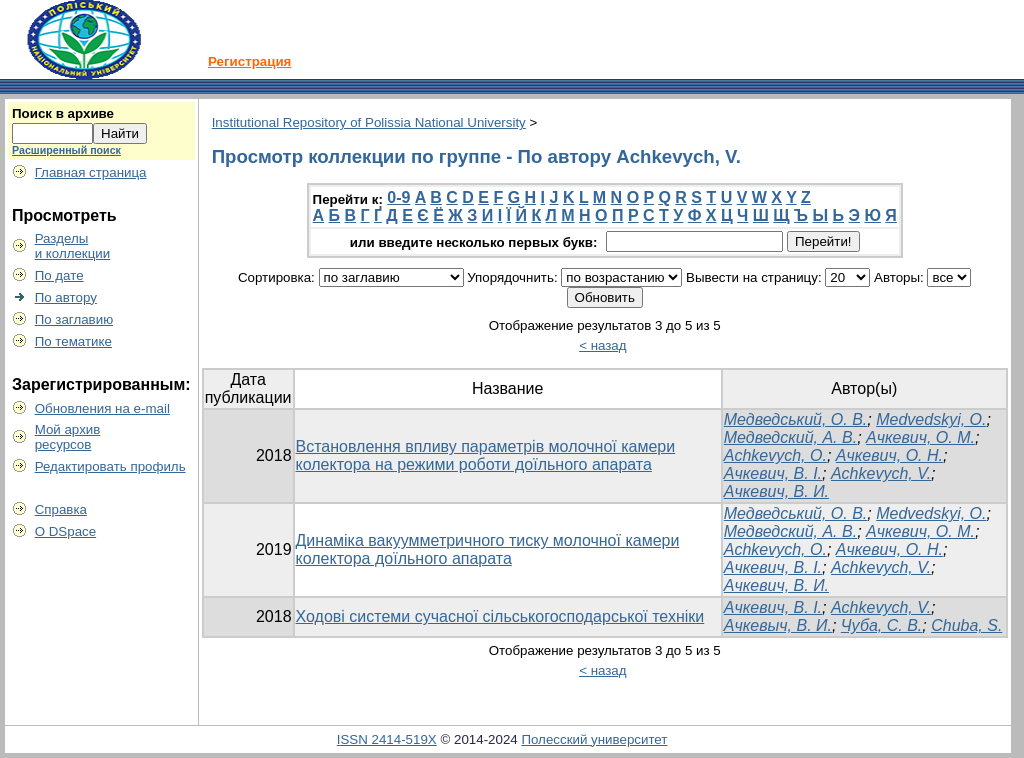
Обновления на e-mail (102, 408)
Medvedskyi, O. (931, 419)
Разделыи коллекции (73, 246)
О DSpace (66, 531)
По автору (66, 297)
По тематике (73, 341)
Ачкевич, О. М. (920, 437)
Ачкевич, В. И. (776, 491)
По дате (59, 275)
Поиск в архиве (63, 113)
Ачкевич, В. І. (773, 473)
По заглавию (74, 319)
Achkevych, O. (775, 455)
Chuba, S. (966, 625)
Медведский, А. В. (790, 437)
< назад (602, 345)
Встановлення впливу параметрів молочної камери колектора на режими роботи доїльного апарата (486, 455)
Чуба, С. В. (881, 625)
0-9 (398, 197)
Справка (61, 509)
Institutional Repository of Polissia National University (369, 122)
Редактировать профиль (110, 466)
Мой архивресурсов (68, 437)
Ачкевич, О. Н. (889, 455)
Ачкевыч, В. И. (778, 625)
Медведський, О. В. (796, 419)
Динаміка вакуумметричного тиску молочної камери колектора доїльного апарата (488, 549)
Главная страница (91, 172)
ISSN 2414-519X (387, 739)
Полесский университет (594, 739)
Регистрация (249, 61)
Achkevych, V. (881, 473)
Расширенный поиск (66, 150)
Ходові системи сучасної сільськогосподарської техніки (500, 616)
